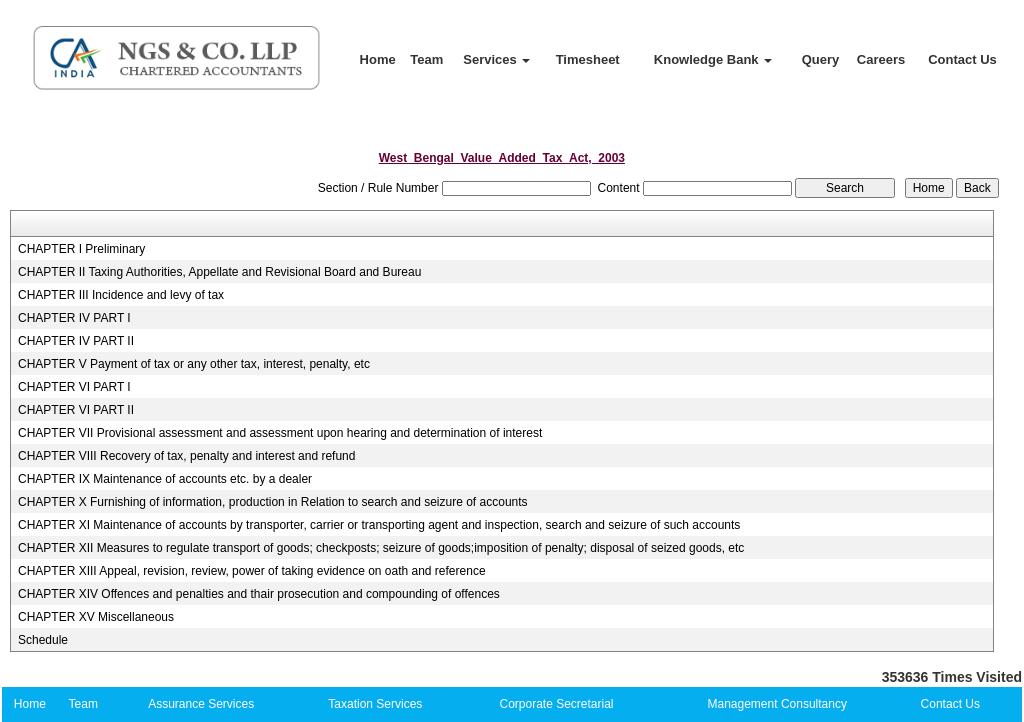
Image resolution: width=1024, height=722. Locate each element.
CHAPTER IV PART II (76, 341)
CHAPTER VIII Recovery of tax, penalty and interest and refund (187, 456)
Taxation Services (375, 704)
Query (821, 59)
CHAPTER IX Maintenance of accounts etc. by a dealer (165, 479)
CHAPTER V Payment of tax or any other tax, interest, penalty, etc (194, 364)
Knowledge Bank (713, 59)
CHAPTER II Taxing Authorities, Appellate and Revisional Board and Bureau (219, 272)
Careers (881, 59)
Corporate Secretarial (556, 704)
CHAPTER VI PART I (74, 387)
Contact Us (962, 59)
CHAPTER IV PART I (74, 318)
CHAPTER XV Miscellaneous (96, 617)
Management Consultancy (777, 704)
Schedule (43, 640)
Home (378, 59)
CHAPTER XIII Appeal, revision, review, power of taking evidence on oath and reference (252, 571)
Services (496, 59)
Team (426, 59)
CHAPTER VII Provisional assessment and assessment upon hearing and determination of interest (280, 433)
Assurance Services (201, 704)
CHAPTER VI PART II (76, 410)
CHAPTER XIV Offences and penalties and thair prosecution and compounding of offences (259, 594)
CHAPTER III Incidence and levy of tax (121, 295)
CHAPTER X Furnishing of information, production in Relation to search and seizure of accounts (273, 502)
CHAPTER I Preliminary (81, 249)
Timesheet (588, 59)
